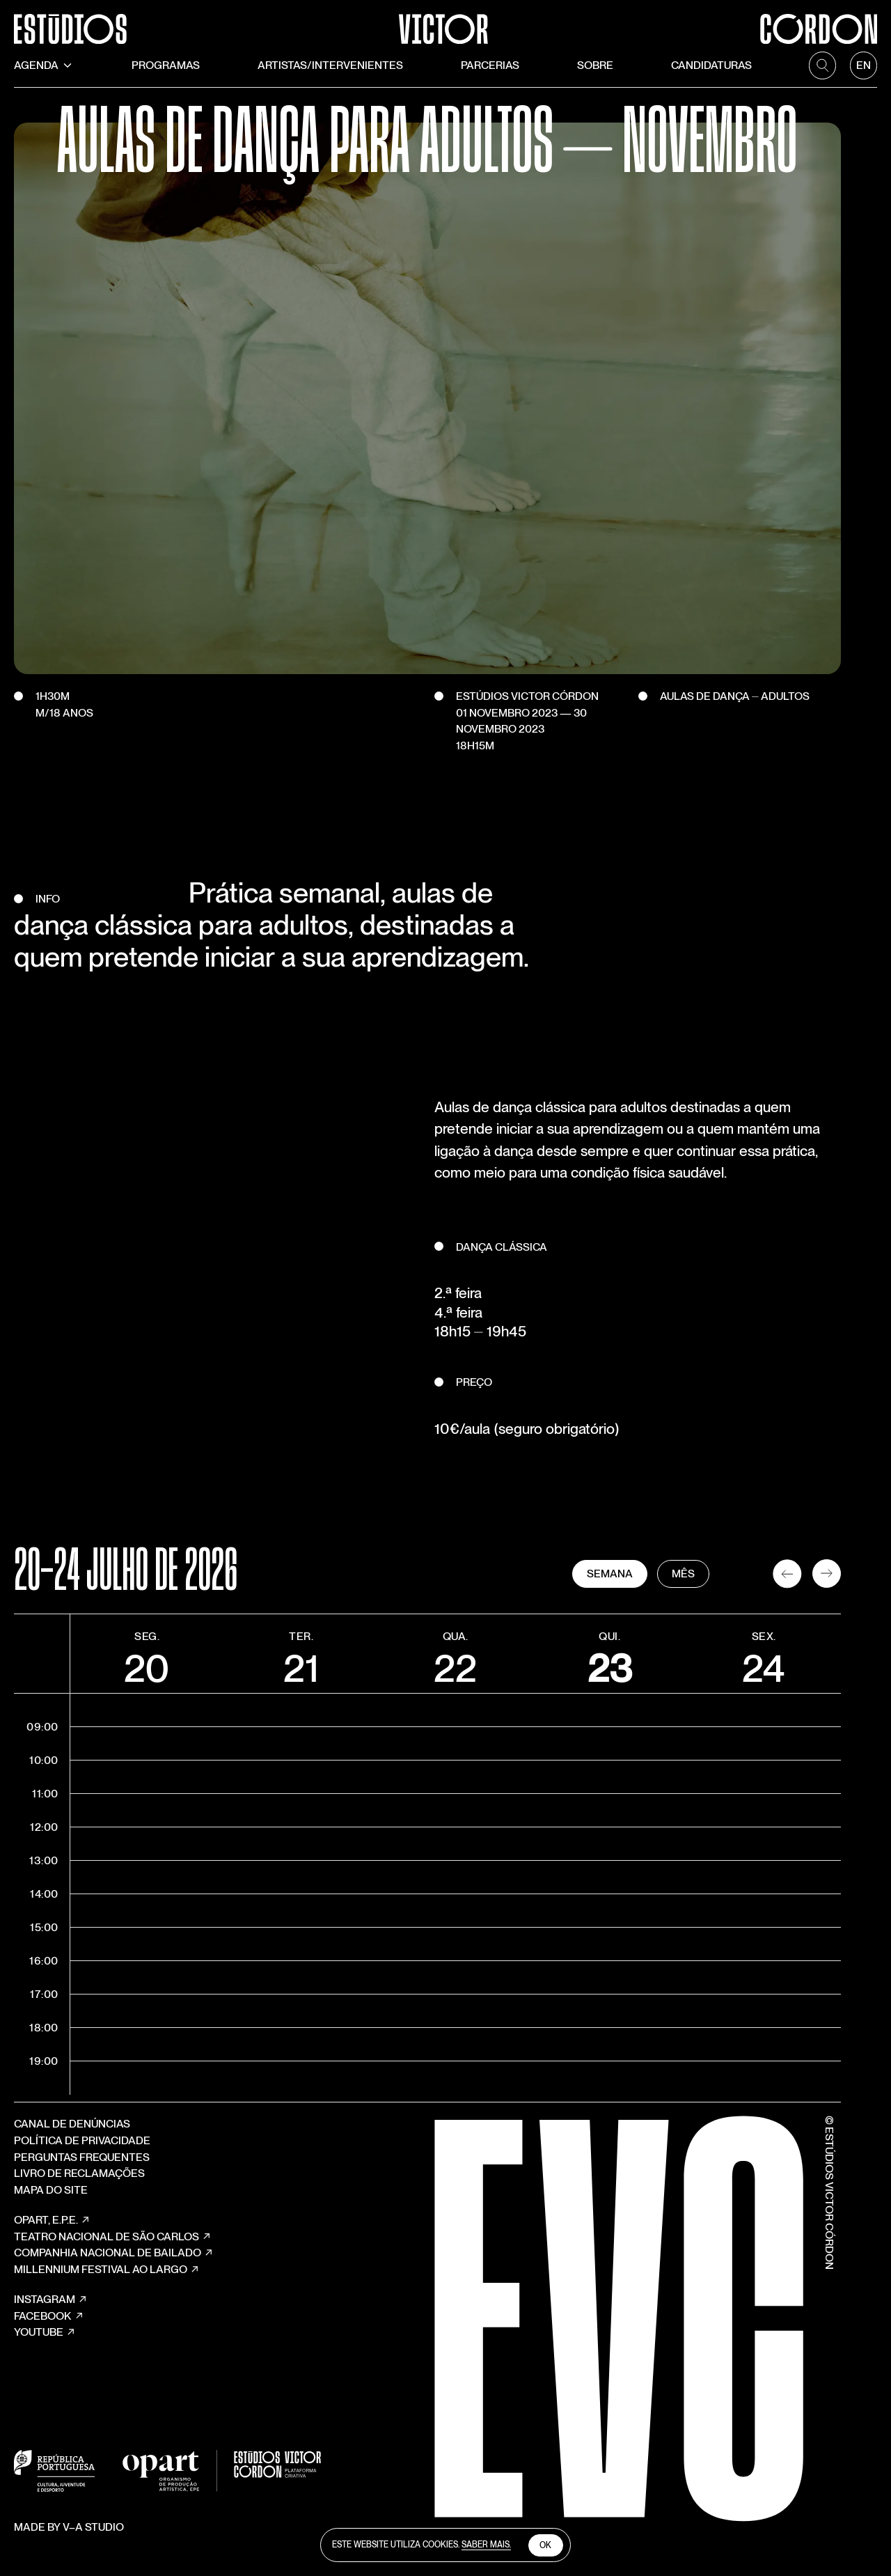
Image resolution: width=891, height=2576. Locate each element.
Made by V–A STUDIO (69, 2559)
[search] (822, 65)
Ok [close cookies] (545, 2545)
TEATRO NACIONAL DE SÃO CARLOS (113, 2262)
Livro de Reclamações (79, 2199)
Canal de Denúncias (72, 2150)
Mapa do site (51, 2215)
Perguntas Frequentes (82, 2182)
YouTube (45, 2358)
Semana (645, 1599)
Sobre (595, 65)
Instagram (51, 2326)
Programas (166, 65)
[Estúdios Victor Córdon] (446, 22)
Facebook (49, 2342)
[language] (863, 65)
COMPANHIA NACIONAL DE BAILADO (114, 2279)
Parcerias (490, 65)
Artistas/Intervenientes (330, 65)
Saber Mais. (486, 2545)
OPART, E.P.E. (52, 2246)
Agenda (44, 65)
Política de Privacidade (82, 2166)
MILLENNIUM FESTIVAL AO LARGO (107, 2295)
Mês (719, 1599)
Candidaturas (711, 65)
